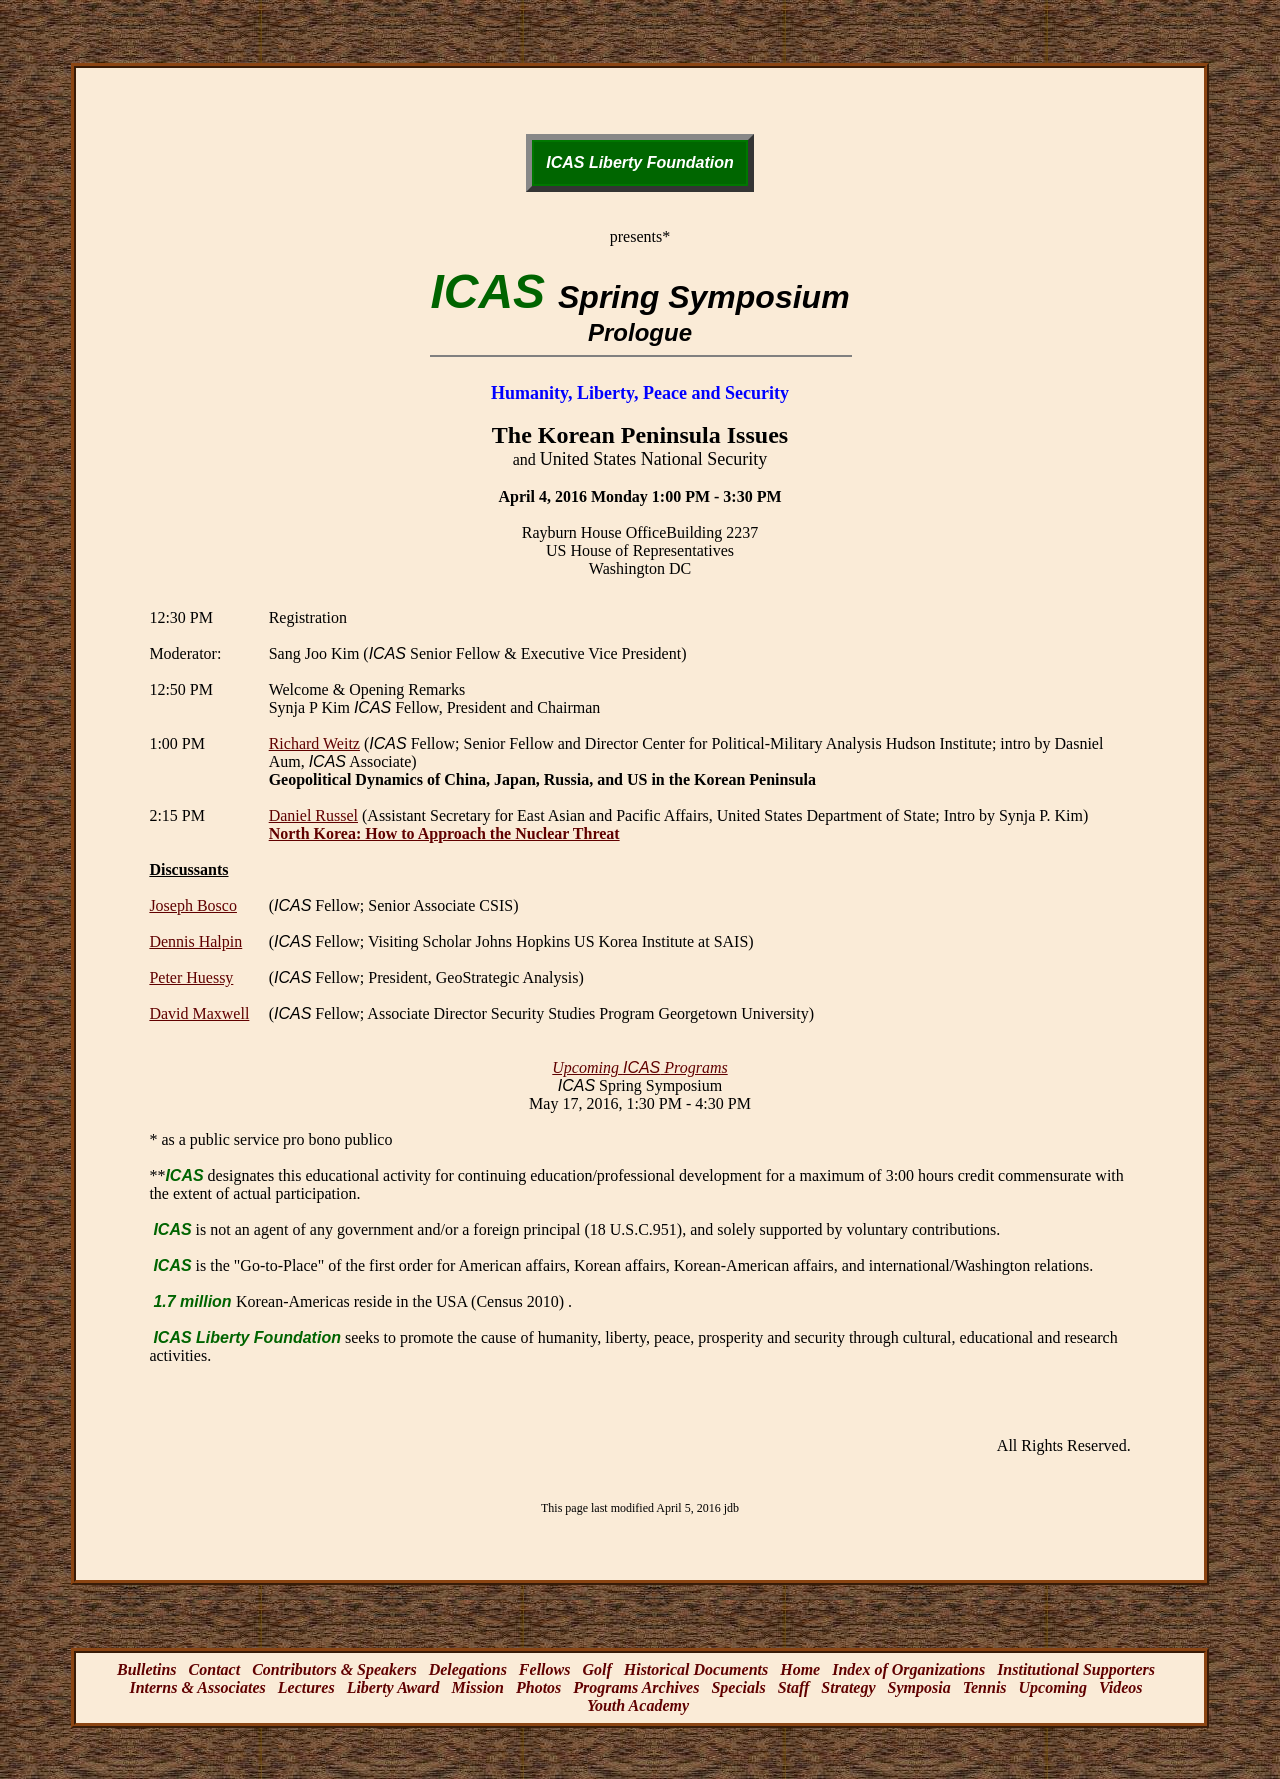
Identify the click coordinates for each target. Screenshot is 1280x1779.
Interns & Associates (197, 1687)
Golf (596, 1669)
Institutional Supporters (1076, 1669)
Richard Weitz (314, 743)
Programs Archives (636, 1687)
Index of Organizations (908, 1669)
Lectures (306, 1687)
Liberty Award (393, 1687)
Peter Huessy (191, 977)
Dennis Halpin (195, 941)
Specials (738, 1687)
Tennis (985, 1687)
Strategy (848, 1687)
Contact (215, 1669)
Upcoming (1053, 1687)
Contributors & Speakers (334, 1669)
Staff (794, 1687)
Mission (478, 1687)
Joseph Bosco (193, 905)
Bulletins (147, 1669)
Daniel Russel (313, 815)
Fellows (545, 1669)
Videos (1121, 1687)
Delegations (468, 1669)
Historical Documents (696, 1669)
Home (800, 1669)
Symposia (919, 1687)
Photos (538, 1687)
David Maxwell (199, 1013)
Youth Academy (638, 1705)
